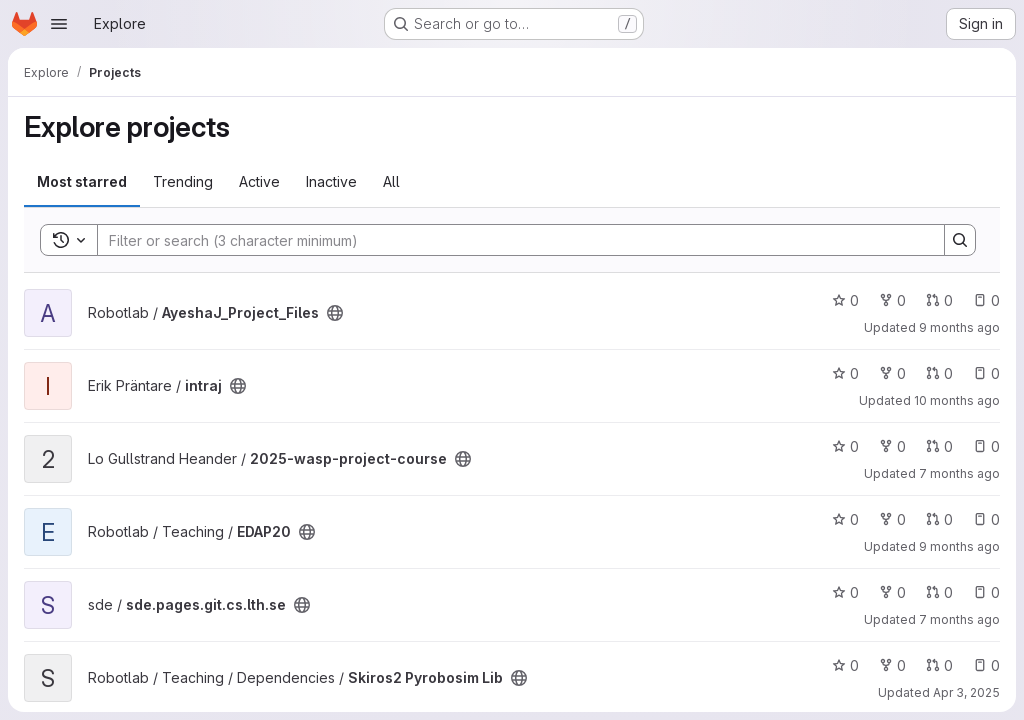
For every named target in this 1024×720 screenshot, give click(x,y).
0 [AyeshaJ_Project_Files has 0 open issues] (986, 300)
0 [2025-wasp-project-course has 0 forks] (892, 446)
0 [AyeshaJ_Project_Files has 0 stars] (845, 300)
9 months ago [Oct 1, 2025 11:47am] (959, 546)
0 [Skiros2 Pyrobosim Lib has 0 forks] (892, 665)
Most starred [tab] (82, 181)
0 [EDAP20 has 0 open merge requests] (939, 519)
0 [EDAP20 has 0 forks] (892, 519)
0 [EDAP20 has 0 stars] (845, 519)
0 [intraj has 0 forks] (892, 373)
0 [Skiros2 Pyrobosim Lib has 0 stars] (845, 665)
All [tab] (391, 181)
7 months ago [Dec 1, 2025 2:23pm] (959, 473)
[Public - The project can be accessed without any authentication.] (335, 313)
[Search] (511, 240)
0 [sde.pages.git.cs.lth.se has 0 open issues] (986, 592)
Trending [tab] (183, 181)
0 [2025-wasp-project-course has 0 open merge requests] (939, 446)
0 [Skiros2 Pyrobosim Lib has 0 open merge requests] (939, 665)
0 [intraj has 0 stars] (845, 373)
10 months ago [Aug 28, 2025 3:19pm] (957, 400)
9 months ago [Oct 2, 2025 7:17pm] (959, 327)
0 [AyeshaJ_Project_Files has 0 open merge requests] (939, 300)
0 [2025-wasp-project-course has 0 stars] (845, 446)
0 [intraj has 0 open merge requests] (939, 373)
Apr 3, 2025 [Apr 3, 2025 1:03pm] (966, 692)
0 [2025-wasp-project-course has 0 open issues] (986, 446)
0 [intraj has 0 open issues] (986, 373)
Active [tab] (259, 181)
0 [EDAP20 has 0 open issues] (986, 519)
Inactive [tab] (331, 181)
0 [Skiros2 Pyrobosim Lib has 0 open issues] (986, 665)
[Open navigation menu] (59, 24)
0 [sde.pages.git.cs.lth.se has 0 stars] (845, 592)
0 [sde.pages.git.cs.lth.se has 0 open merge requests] (939, 592)
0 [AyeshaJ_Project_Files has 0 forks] (892, 300)
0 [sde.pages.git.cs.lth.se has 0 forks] (892, 592)
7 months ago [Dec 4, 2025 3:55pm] (959, 619)
